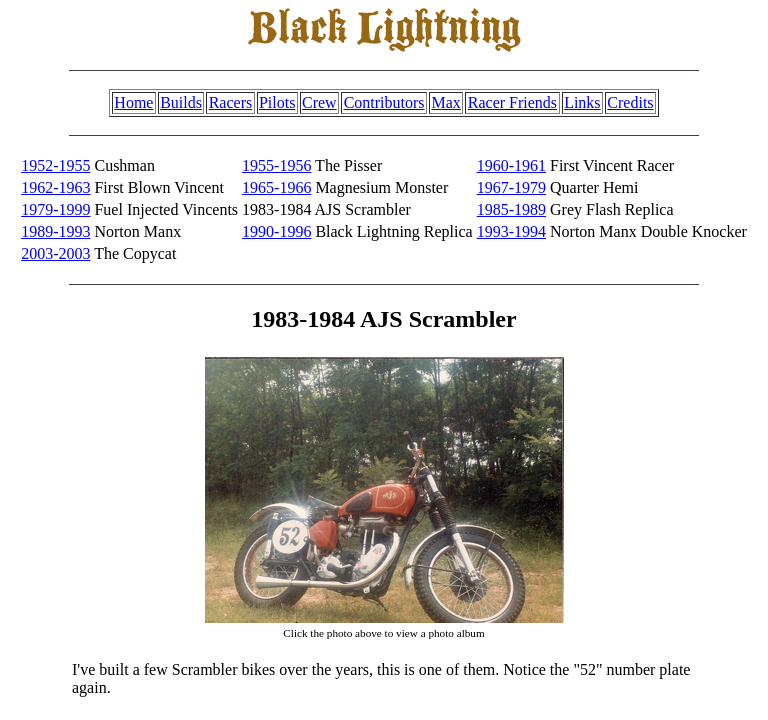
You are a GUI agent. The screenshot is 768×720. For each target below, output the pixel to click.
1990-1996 (276, 231)
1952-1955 (55, 165)
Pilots (277, 102)
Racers (231, 102)
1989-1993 (55, 231)
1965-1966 (276, 187)
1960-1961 (511, 165)
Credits (630, 102)
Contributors (384, 102)
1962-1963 (55, 187)
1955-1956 (276, 165)
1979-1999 (55, 209)
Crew (319, 102)
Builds (181, 102)
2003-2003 (55, 253)
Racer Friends (512, 102)
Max (445, 102)
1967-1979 (511, 187)
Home (133, 102)
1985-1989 (511, 209)
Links (582, 102)
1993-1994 (511, 231)
